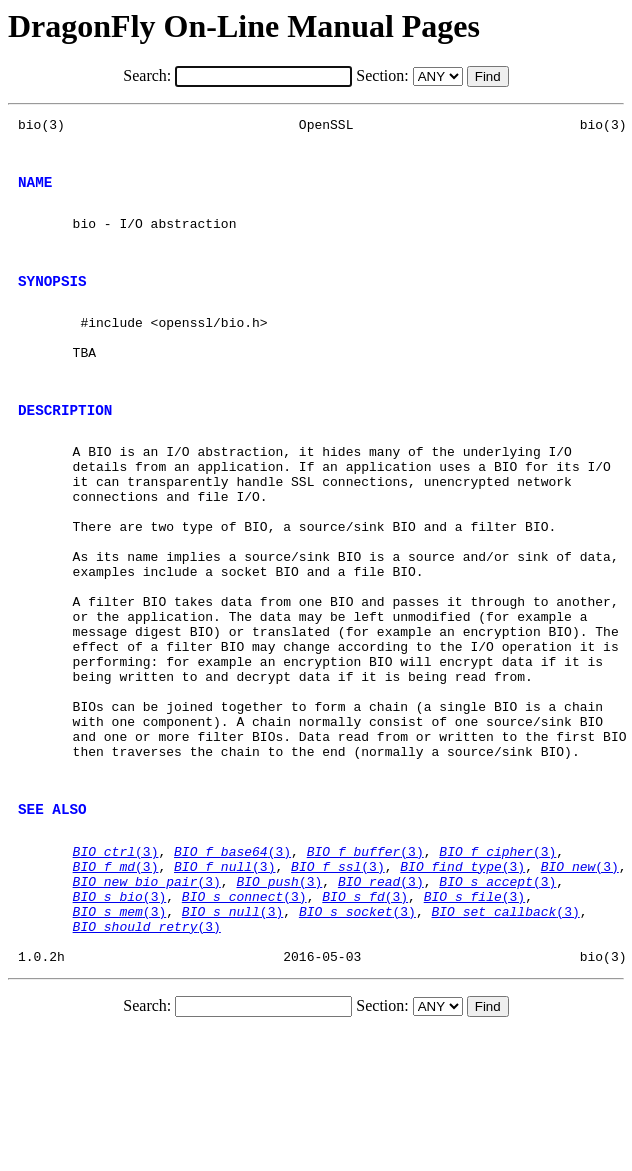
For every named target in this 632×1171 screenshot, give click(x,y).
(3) (116, 968)
